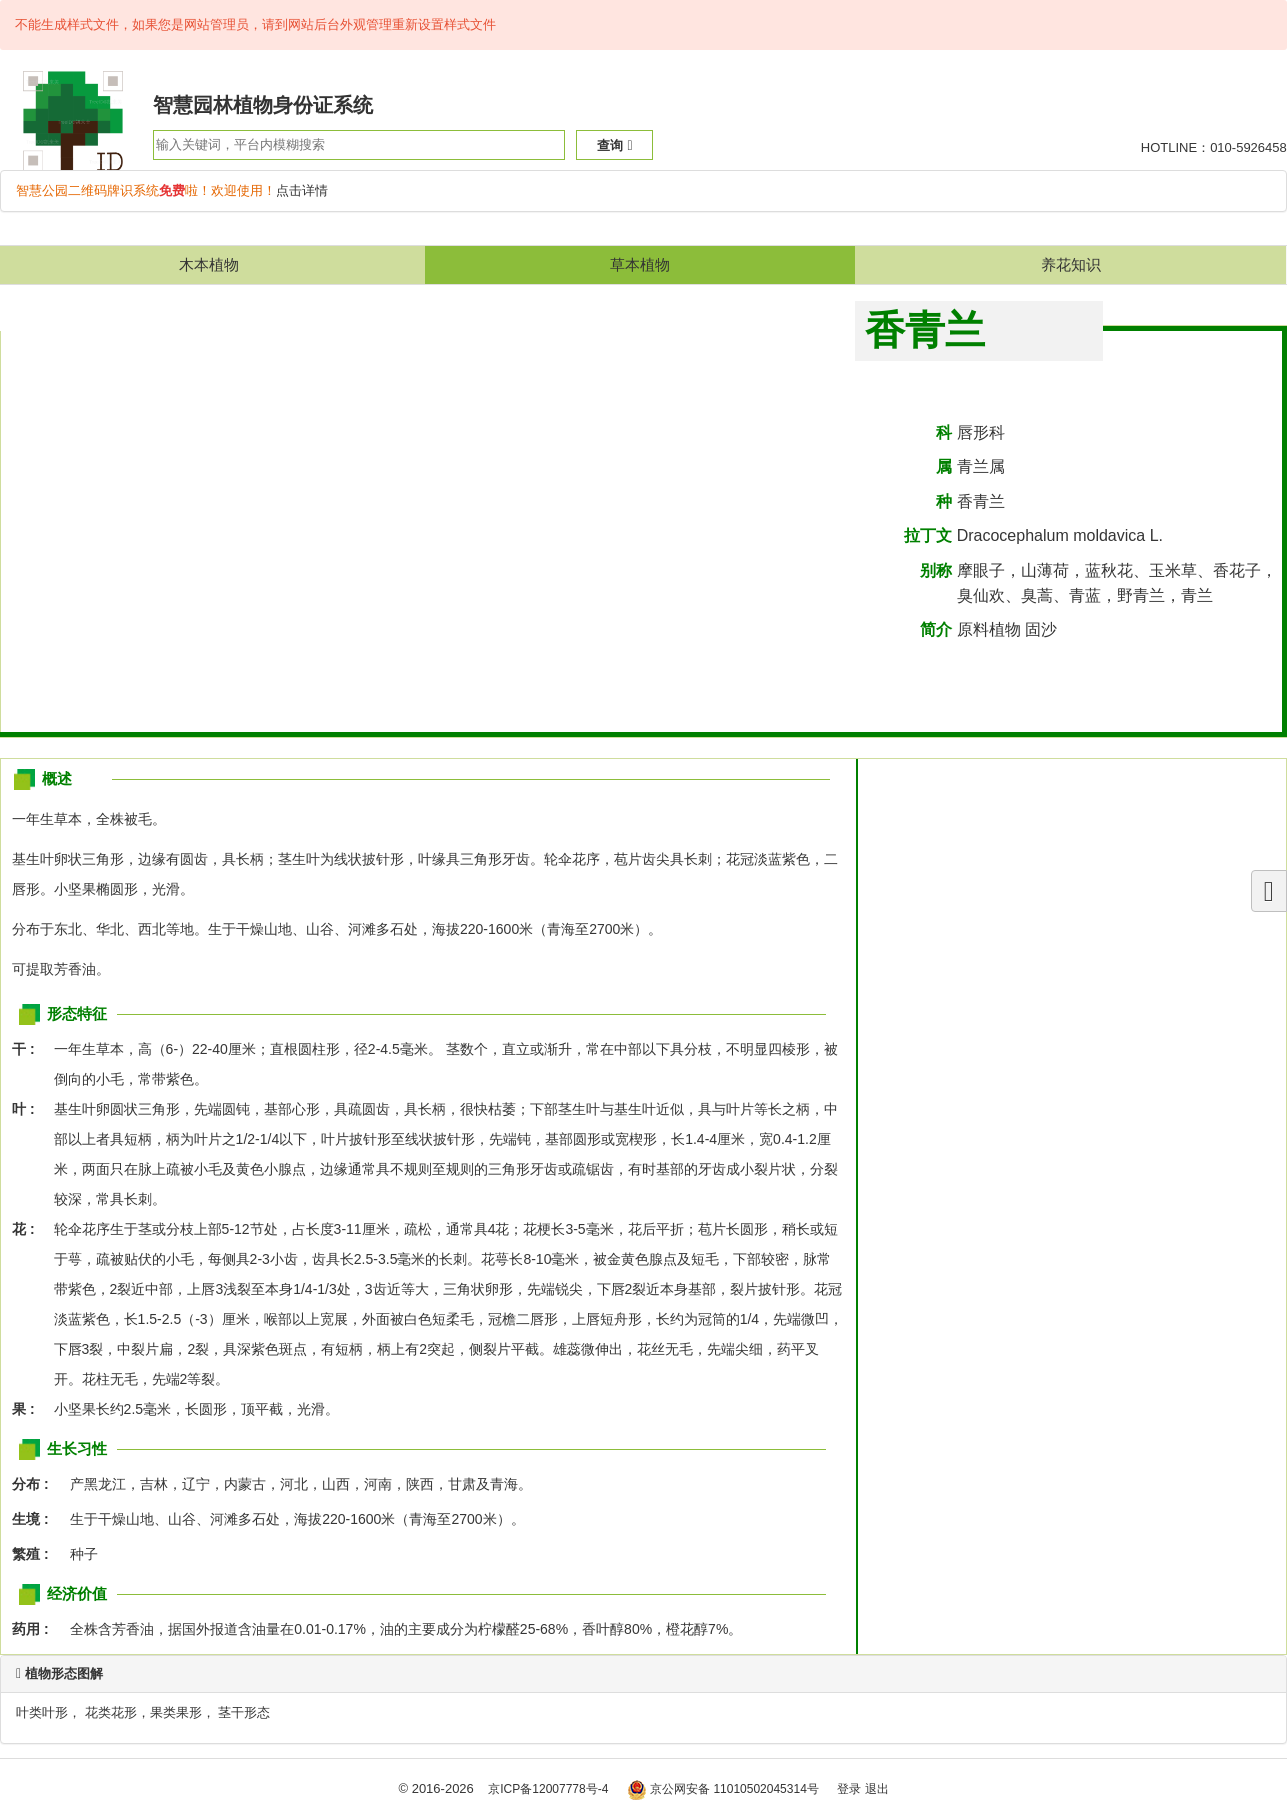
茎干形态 (244, 1712)
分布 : (36, 1484)
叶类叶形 (42, 1712)
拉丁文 (928, 535)
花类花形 (111, 1712)
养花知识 (1071, 264)
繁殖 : (36, 1554)
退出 (877, 1789)
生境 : (36, 1519)
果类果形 (176, 1712)
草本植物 (640, 264)
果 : (29, 1409)
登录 (849, 1789)
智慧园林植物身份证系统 (263, 105)
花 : (29, 1229)
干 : (29, 1049)
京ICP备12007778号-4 (548, 1789)
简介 (936, 629)
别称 (936, 570)
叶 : (29, 1109)
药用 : (36, 1629)
